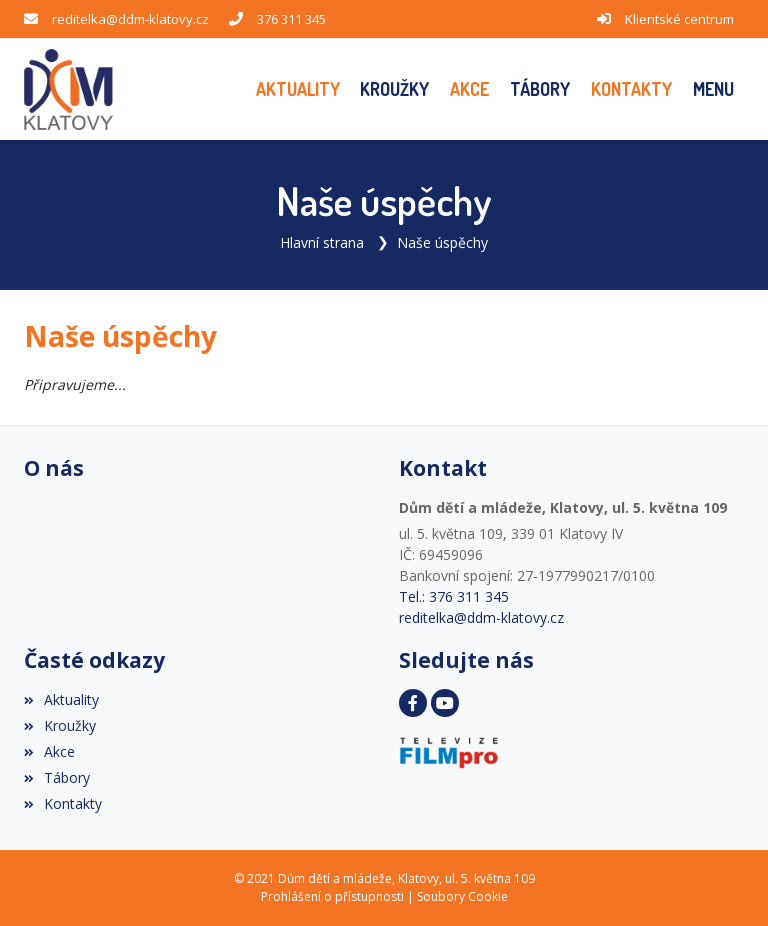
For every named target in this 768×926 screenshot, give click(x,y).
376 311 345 (291, 19)
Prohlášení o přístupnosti (332, 896)
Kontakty (63, 803)
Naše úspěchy (442, 242)
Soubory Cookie (462, 896)
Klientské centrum (679, 19)
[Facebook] (413, 703)
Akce (49, 751)
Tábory (57, 777)
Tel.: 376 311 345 (454, 596)
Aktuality (61, 699)
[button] (713, 89)
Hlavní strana (322, 242)
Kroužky (60, 725)
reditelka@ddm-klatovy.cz (130, 19)
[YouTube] (445, 703)
